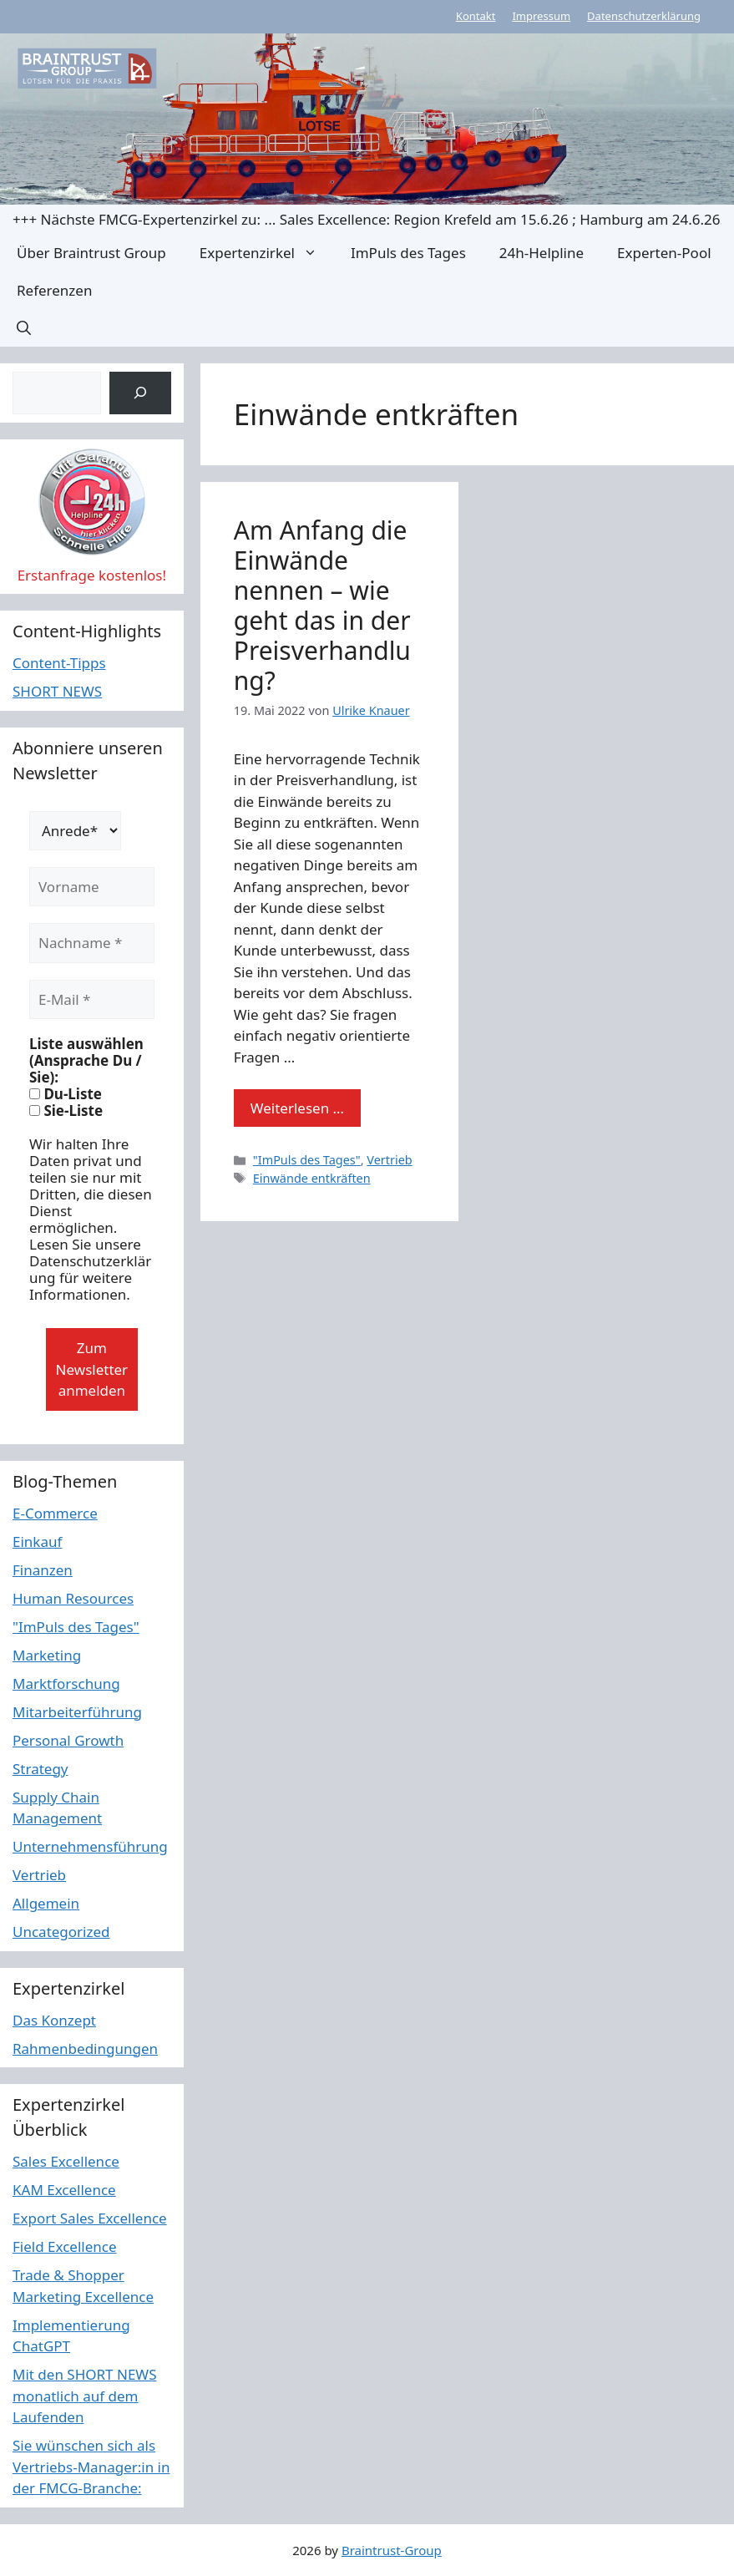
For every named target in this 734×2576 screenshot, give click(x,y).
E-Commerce (55, 1513)
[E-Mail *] (91, 1000)
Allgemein (46, 1903)
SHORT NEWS (57, 691)
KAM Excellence (64, 2189)
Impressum (541, 15)
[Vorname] (91, 887)
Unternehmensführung (90, 1846)
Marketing (47, 1655)
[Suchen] (139, 393)
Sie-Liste (66, 1111)
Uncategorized (61, 1931)
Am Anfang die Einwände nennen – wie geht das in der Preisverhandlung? (322, 605)
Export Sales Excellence (90, 2218)
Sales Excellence (66, 2161)
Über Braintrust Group (91, 252)
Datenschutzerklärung (644, 15)
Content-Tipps (59, 662)
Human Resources (73, 1598)
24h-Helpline (541, 252)
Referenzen (54, 290)
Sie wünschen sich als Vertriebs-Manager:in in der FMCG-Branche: (91, 2466)
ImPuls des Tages (408, 252)
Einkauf (37, 1541)
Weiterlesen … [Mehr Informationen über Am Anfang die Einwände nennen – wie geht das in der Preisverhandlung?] (297, 1108)
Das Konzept (54, 2020)
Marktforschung (66, 1683)
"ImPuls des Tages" (307, 1160)
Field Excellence (65, 2246)
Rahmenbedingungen (85, 2048)
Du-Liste (65, 1094)
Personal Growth (68, 1740)
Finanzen (43, 1570)
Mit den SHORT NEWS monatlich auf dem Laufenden (85, 2395)
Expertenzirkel (267, 252)
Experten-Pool (664, 252)
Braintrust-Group (392, 2550)
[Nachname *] (91, 943)
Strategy (40, 1768)
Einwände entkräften (312, 1178)
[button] (24, 328)
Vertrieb (389, 1160)
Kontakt (476, 15)
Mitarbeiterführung (77, 1712)
